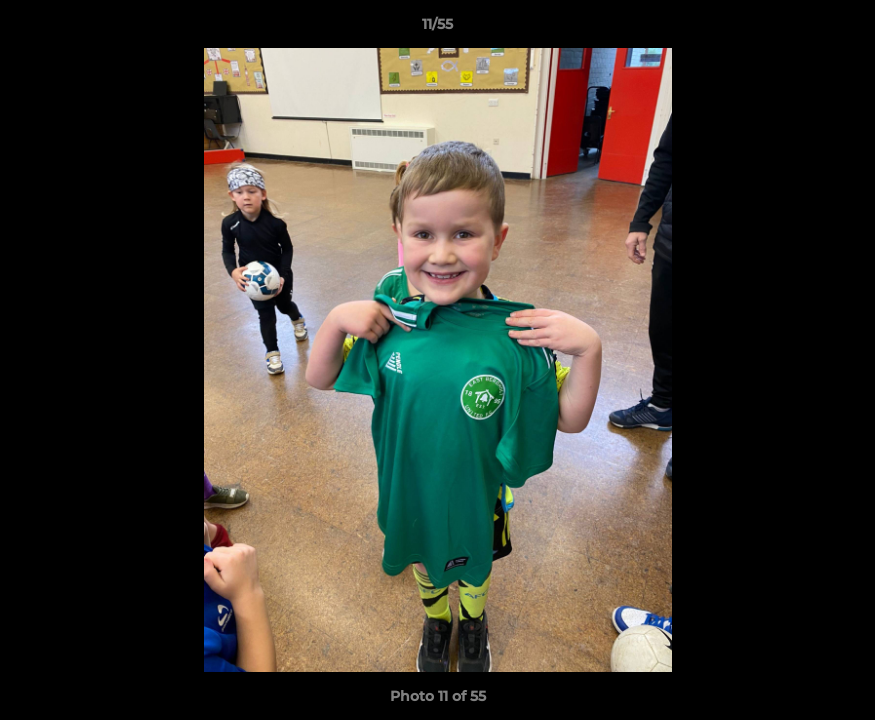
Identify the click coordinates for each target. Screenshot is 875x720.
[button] (839, 29)
